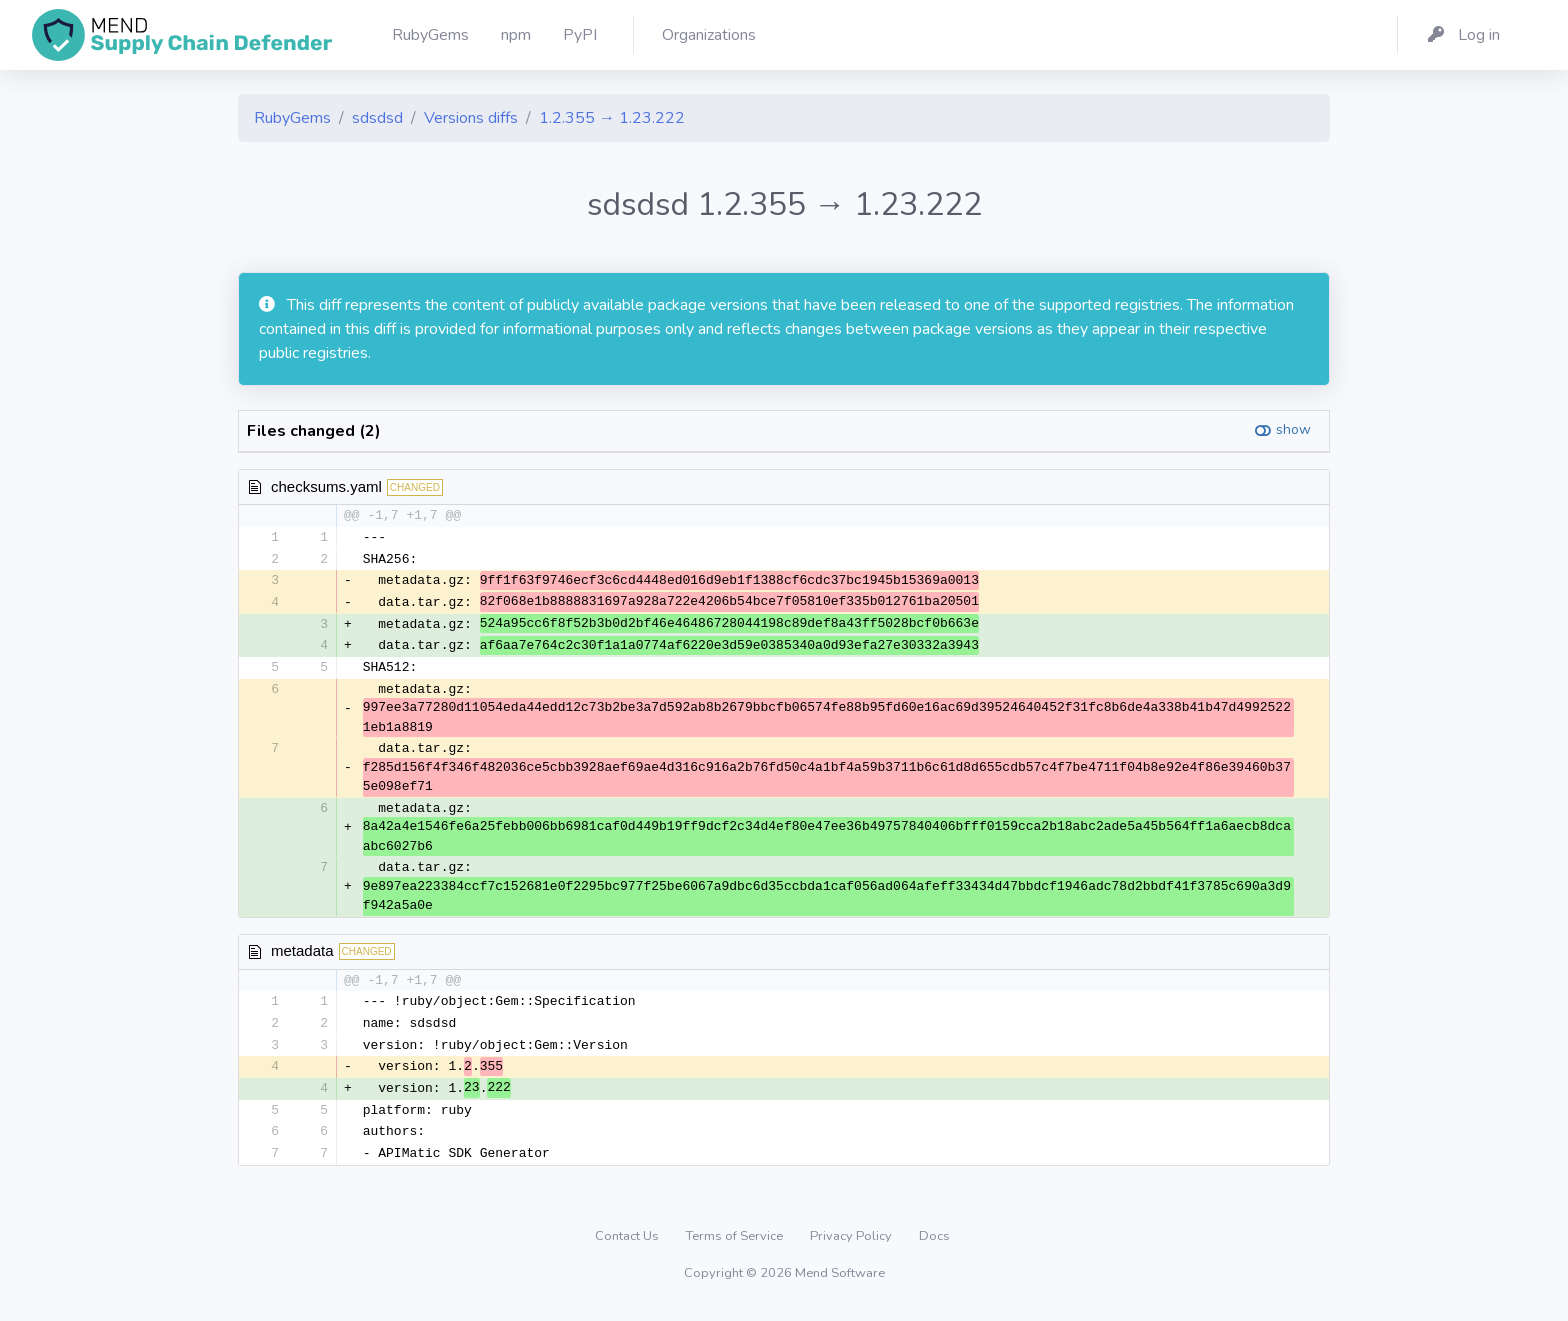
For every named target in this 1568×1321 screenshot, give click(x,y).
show (1293, 429)
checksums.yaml (326, 486)
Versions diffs (471, 118)
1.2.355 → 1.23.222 (612, 118)
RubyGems (292, 118)
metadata (302, 955)
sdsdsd (377, 118)
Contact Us (628, 1245)
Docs (934, 1245)
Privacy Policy (852, 1245)
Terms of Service (736, 1245)
